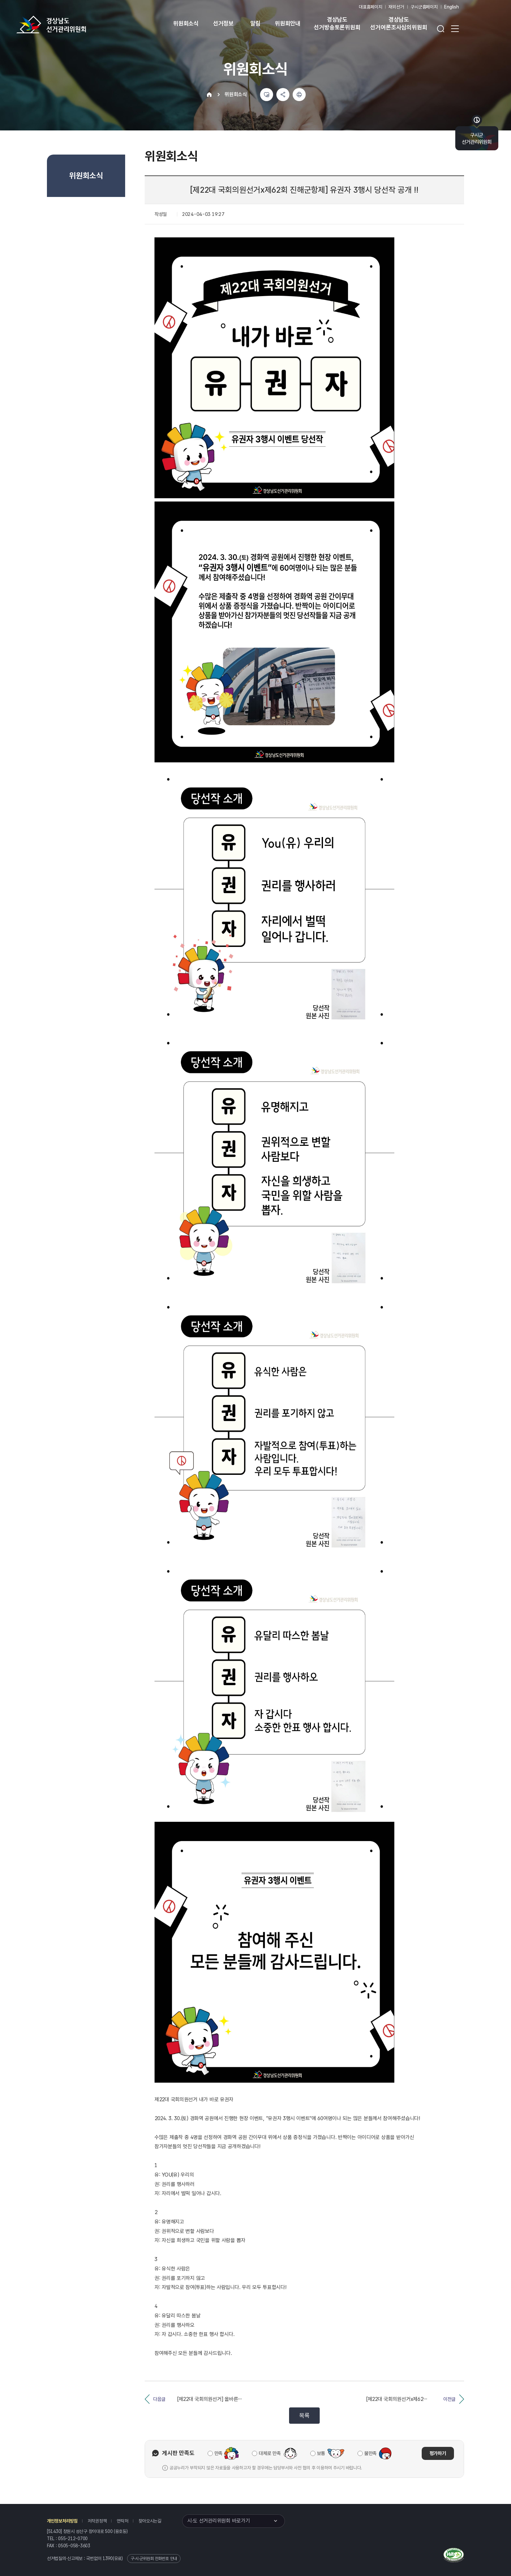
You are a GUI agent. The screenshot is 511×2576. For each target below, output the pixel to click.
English (451, 6)
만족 (218, 2453)
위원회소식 (186, 23)
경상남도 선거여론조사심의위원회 (398, 23)
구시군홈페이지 (424, 6)
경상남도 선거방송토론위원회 (337, 23)
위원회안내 (287, 23)
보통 (321, 2453)
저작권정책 (97, 2521)
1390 (108, 2558)
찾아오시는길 (150, 2521)
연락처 (122, 2521)
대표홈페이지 (370, 6)
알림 (255, 23)
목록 (304, 2415)
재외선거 (396, 6)
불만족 (370, 2453)
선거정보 (223, 23)
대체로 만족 (270, 2453)
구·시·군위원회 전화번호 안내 (154, 2558)
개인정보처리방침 (62, 2521)
